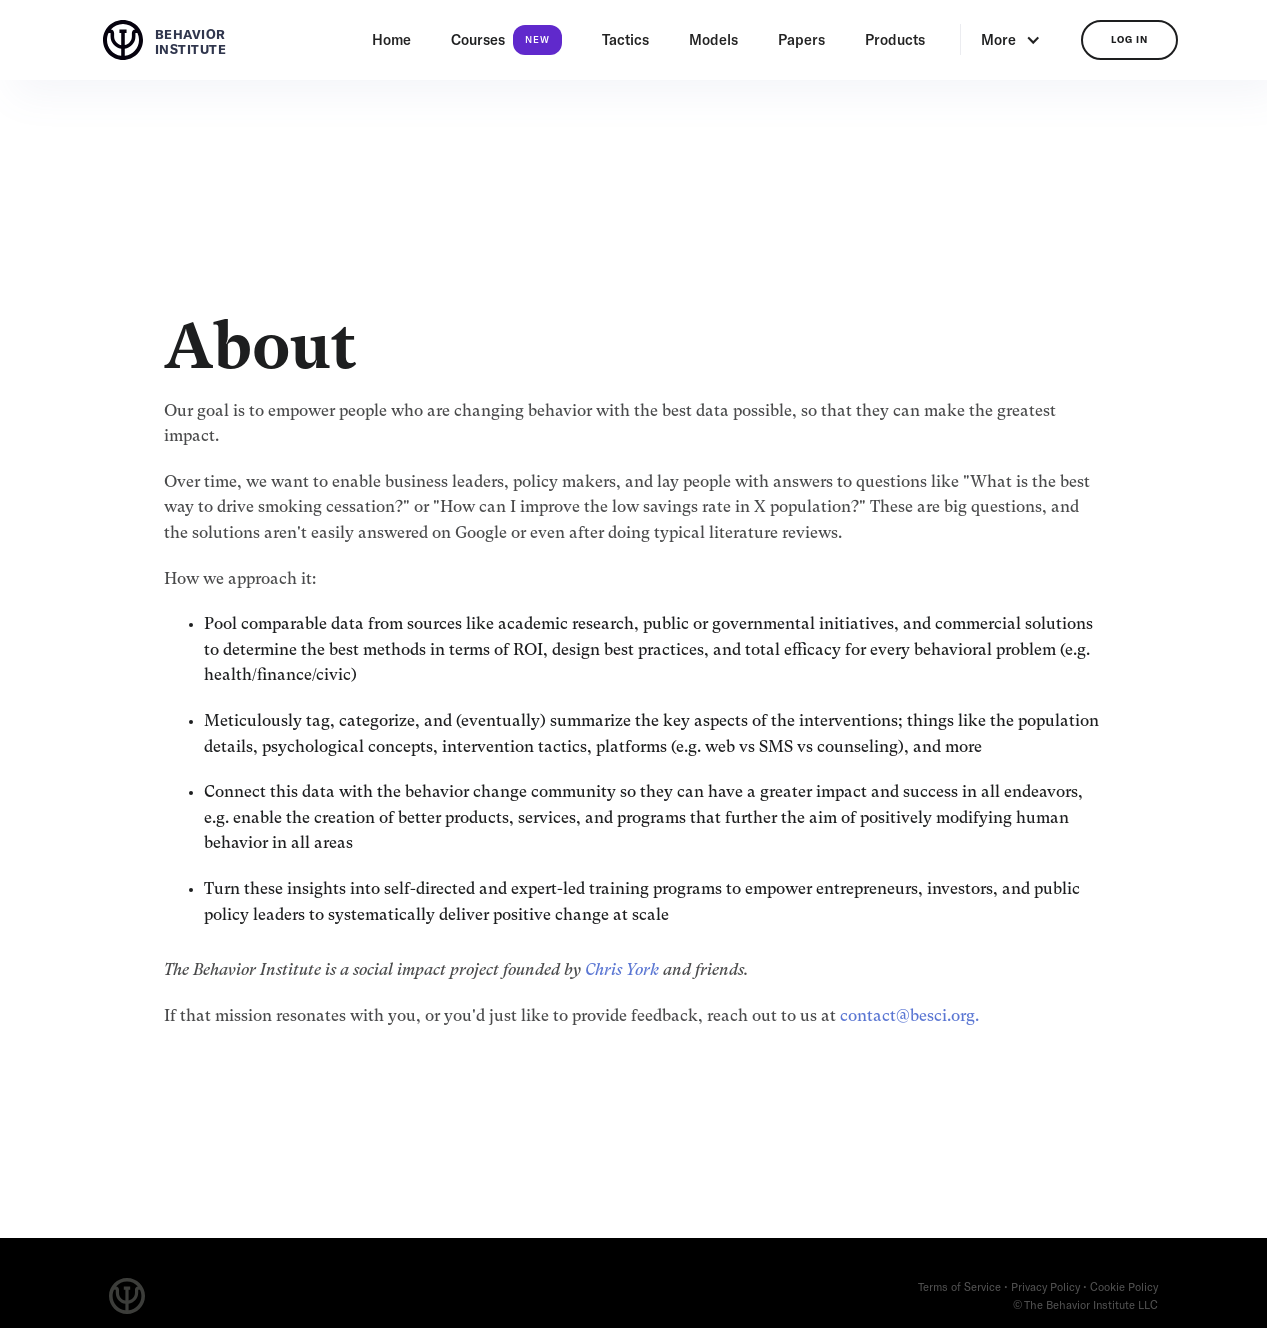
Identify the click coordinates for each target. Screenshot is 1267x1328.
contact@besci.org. (909, 1017)
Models (713, 39)
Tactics (625, 39)
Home (391, 39)
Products (895, 39)
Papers (801, 39)
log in (1129, 39)
